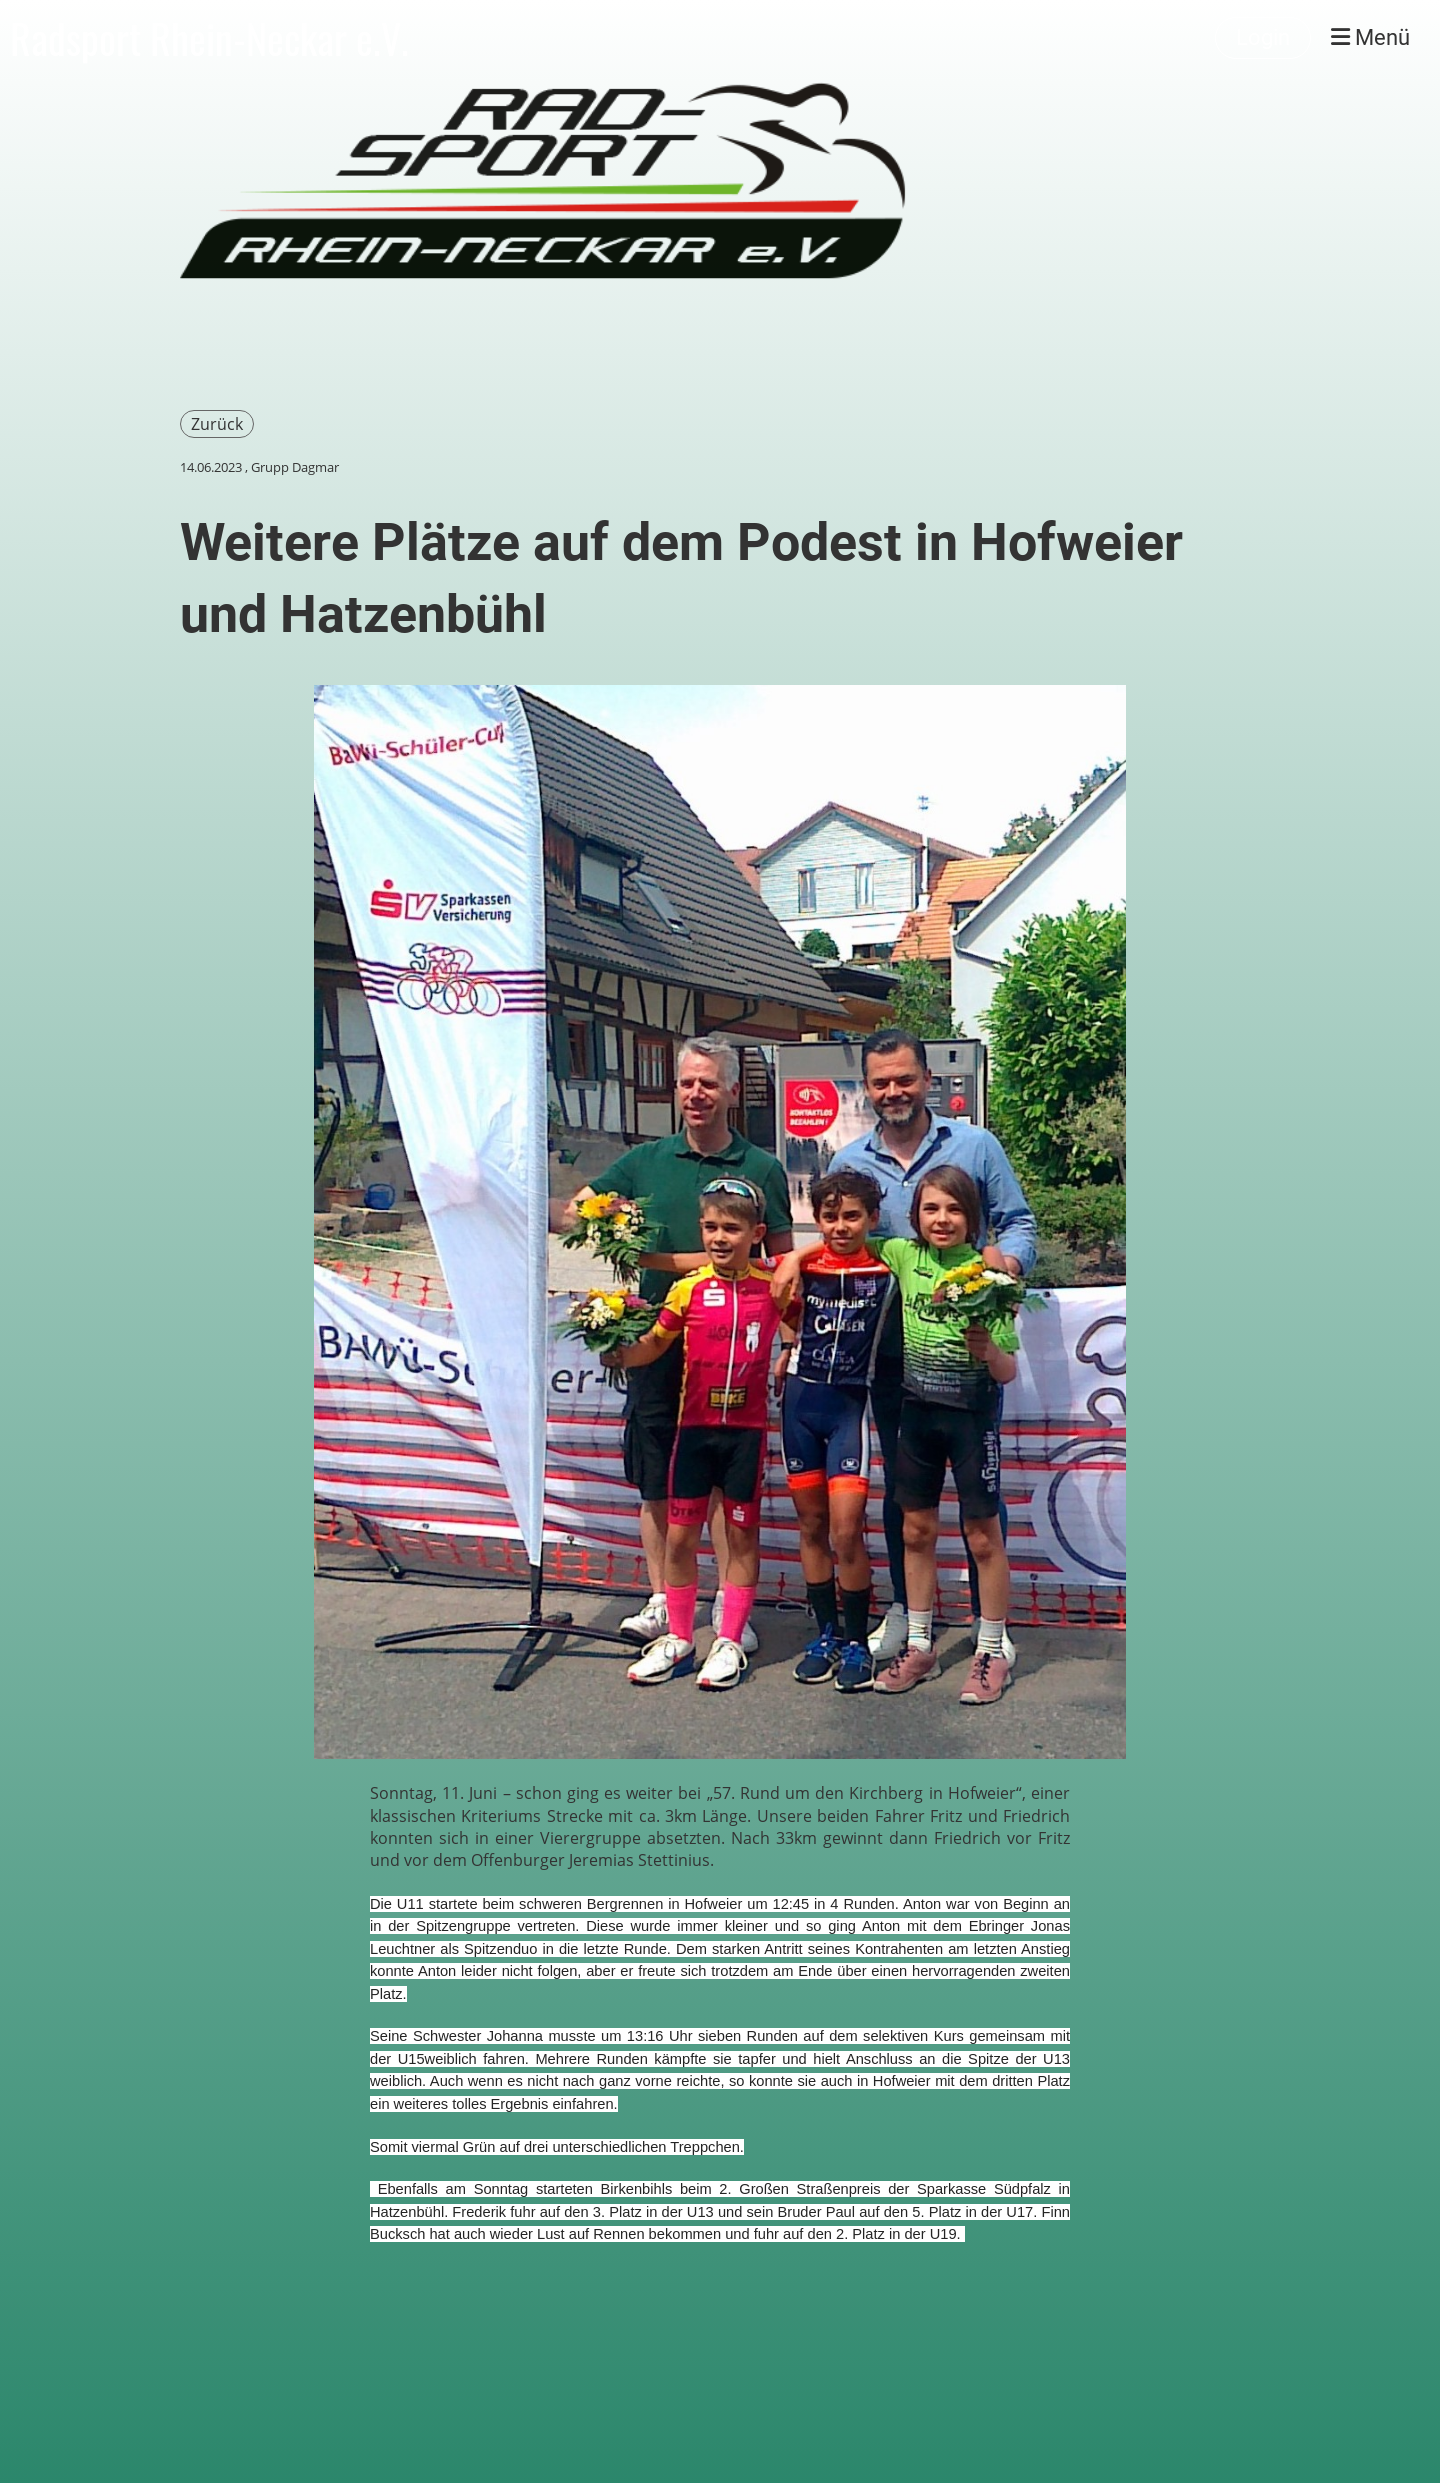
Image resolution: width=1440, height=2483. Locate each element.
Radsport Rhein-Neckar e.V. (209, 38)
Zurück (217, 424)
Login (1263, 37)
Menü (1370, 37)
